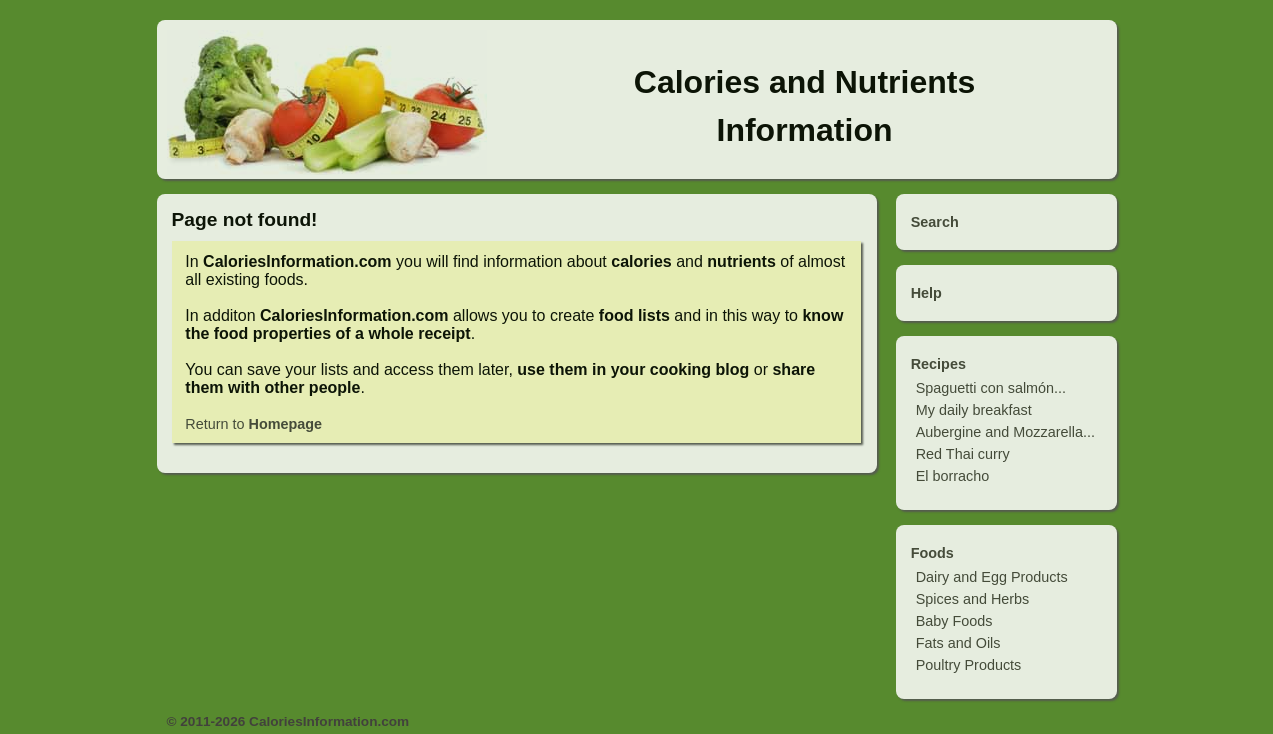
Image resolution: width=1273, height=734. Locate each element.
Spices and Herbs (973, 599)
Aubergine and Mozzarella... (1005, 432)
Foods (932, 553)
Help (926, 293)
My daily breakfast (974, 410)
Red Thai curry (963, 454)
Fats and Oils (958, 643)
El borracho (953, 476)
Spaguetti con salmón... (991, 388)
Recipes (938, 364)
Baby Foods (954, 621)
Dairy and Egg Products (992, 577)
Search (935, 222)
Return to (253, 424)
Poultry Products (969, 665)
